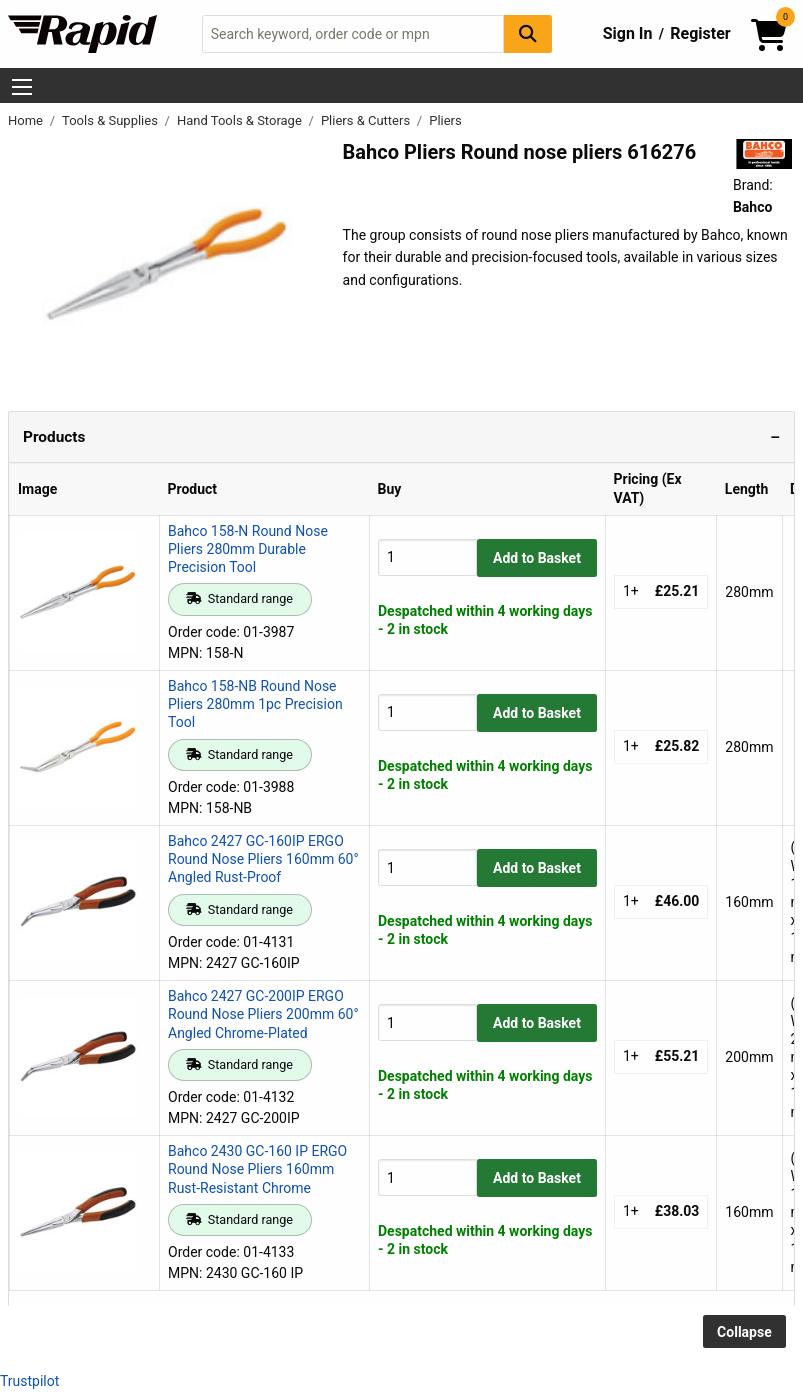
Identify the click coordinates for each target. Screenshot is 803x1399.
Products (54, 437)
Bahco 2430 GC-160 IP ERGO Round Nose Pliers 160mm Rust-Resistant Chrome (257, 1169)
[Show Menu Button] (22, 87)
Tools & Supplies (111, 120)
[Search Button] (528, 33)
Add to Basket (537, 558)
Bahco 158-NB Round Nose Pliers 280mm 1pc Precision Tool (255, 704)
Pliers (445, 120)
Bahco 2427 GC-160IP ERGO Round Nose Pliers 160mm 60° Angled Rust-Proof (263, 859)
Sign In (628, 33)
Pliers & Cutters (367, 120)
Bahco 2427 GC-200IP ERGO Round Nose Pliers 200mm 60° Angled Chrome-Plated (263, 1014)
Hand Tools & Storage (241, 120)
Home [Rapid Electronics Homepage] (27, 120)
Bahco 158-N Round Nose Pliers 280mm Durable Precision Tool (248, 549)
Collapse (744, 1332)
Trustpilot (29, 1381)
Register (700, 33)
